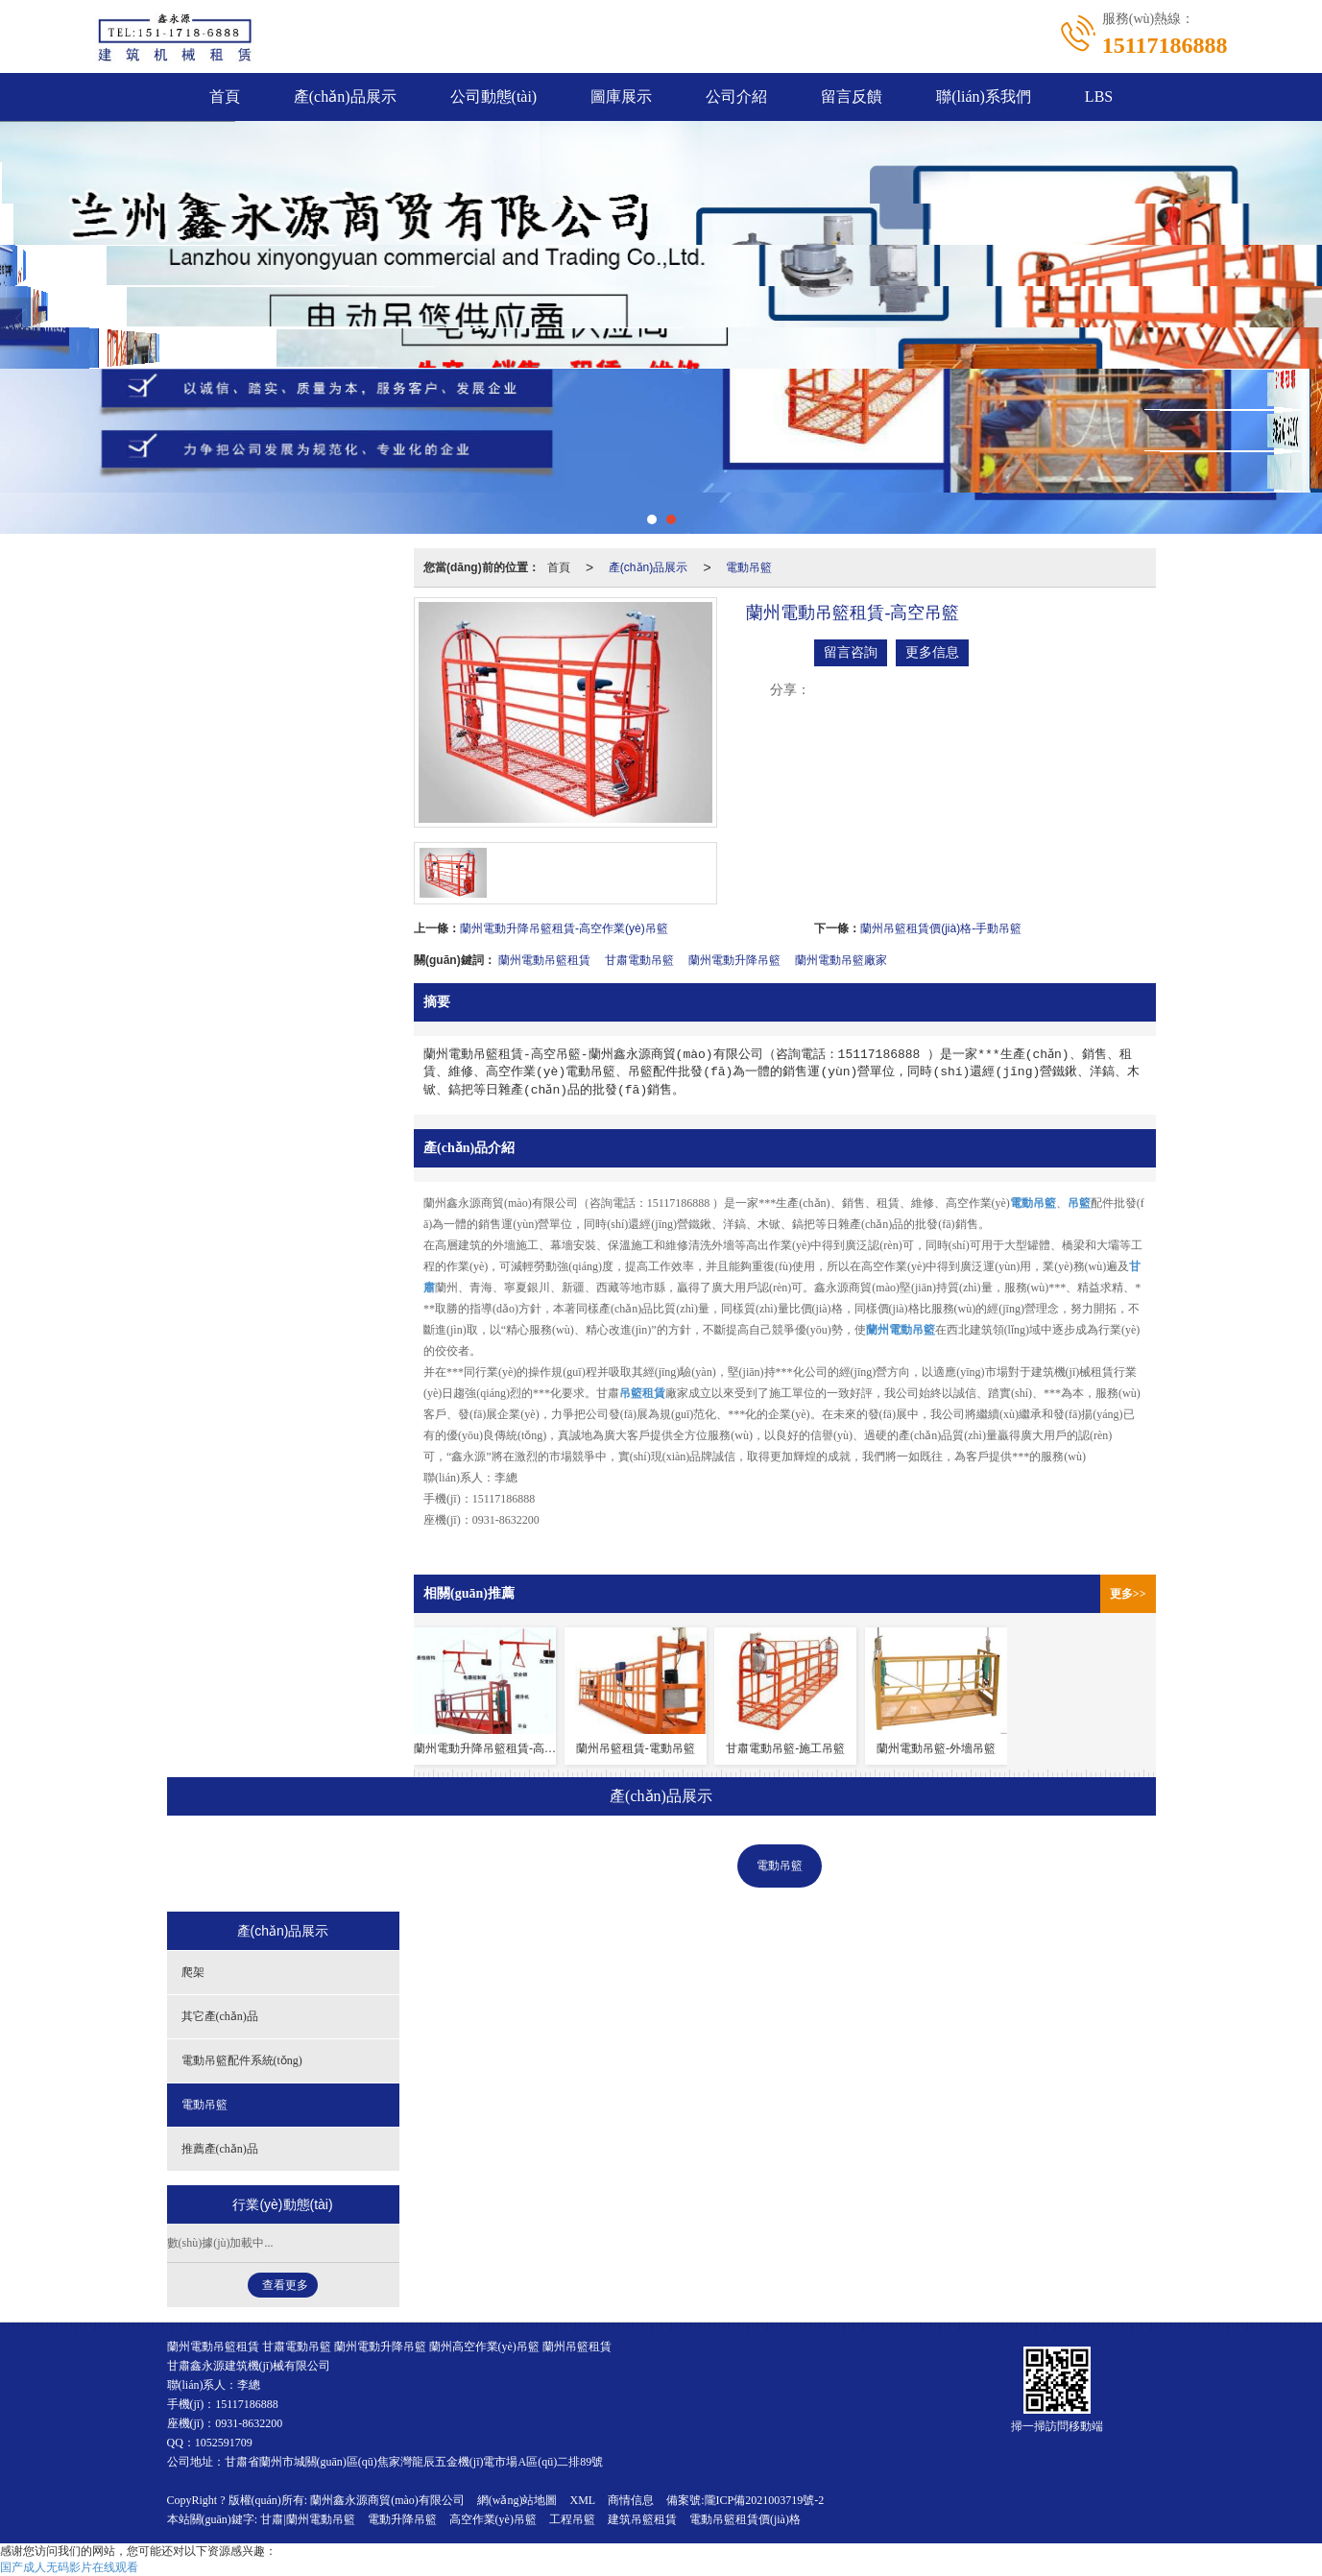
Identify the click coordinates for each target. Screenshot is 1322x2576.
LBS (1099, 96)
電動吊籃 (749, 567)
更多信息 (932, 652)
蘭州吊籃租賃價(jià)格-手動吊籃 (941, 928)
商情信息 (631, 2500)
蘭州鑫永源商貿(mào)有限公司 (387, 2500)
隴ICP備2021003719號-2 (765, 2500)
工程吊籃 (572, 2519)
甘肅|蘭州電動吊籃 (307, 2519)
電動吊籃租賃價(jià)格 (745, 2519)
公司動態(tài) (494, 96)
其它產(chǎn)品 (494, 1865)
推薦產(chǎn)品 (891, 1865)
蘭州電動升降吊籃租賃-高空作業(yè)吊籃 (564, 928)
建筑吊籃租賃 (642, 2519)
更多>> (1128, 1594)
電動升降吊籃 (402, 2519)
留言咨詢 (850, 652)
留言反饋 (851, 96)
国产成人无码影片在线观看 (69, 2567)
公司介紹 (736, 96)
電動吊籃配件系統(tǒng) (644, 1865)
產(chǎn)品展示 (345, 96)
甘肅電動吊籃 (639, 960)
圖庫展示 (621, 96)
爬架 (393, 1865)
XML (582, 2500)
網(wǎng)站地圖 (517, 2500)
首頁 (224, 96)
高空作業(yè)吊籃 (493, 2519)
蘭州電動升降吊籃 (734, 960)
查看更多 (285, 2285)
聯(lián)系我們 (983, 96)
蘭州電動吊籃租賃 (544, 960)
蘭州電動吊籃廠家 (841, 960)
